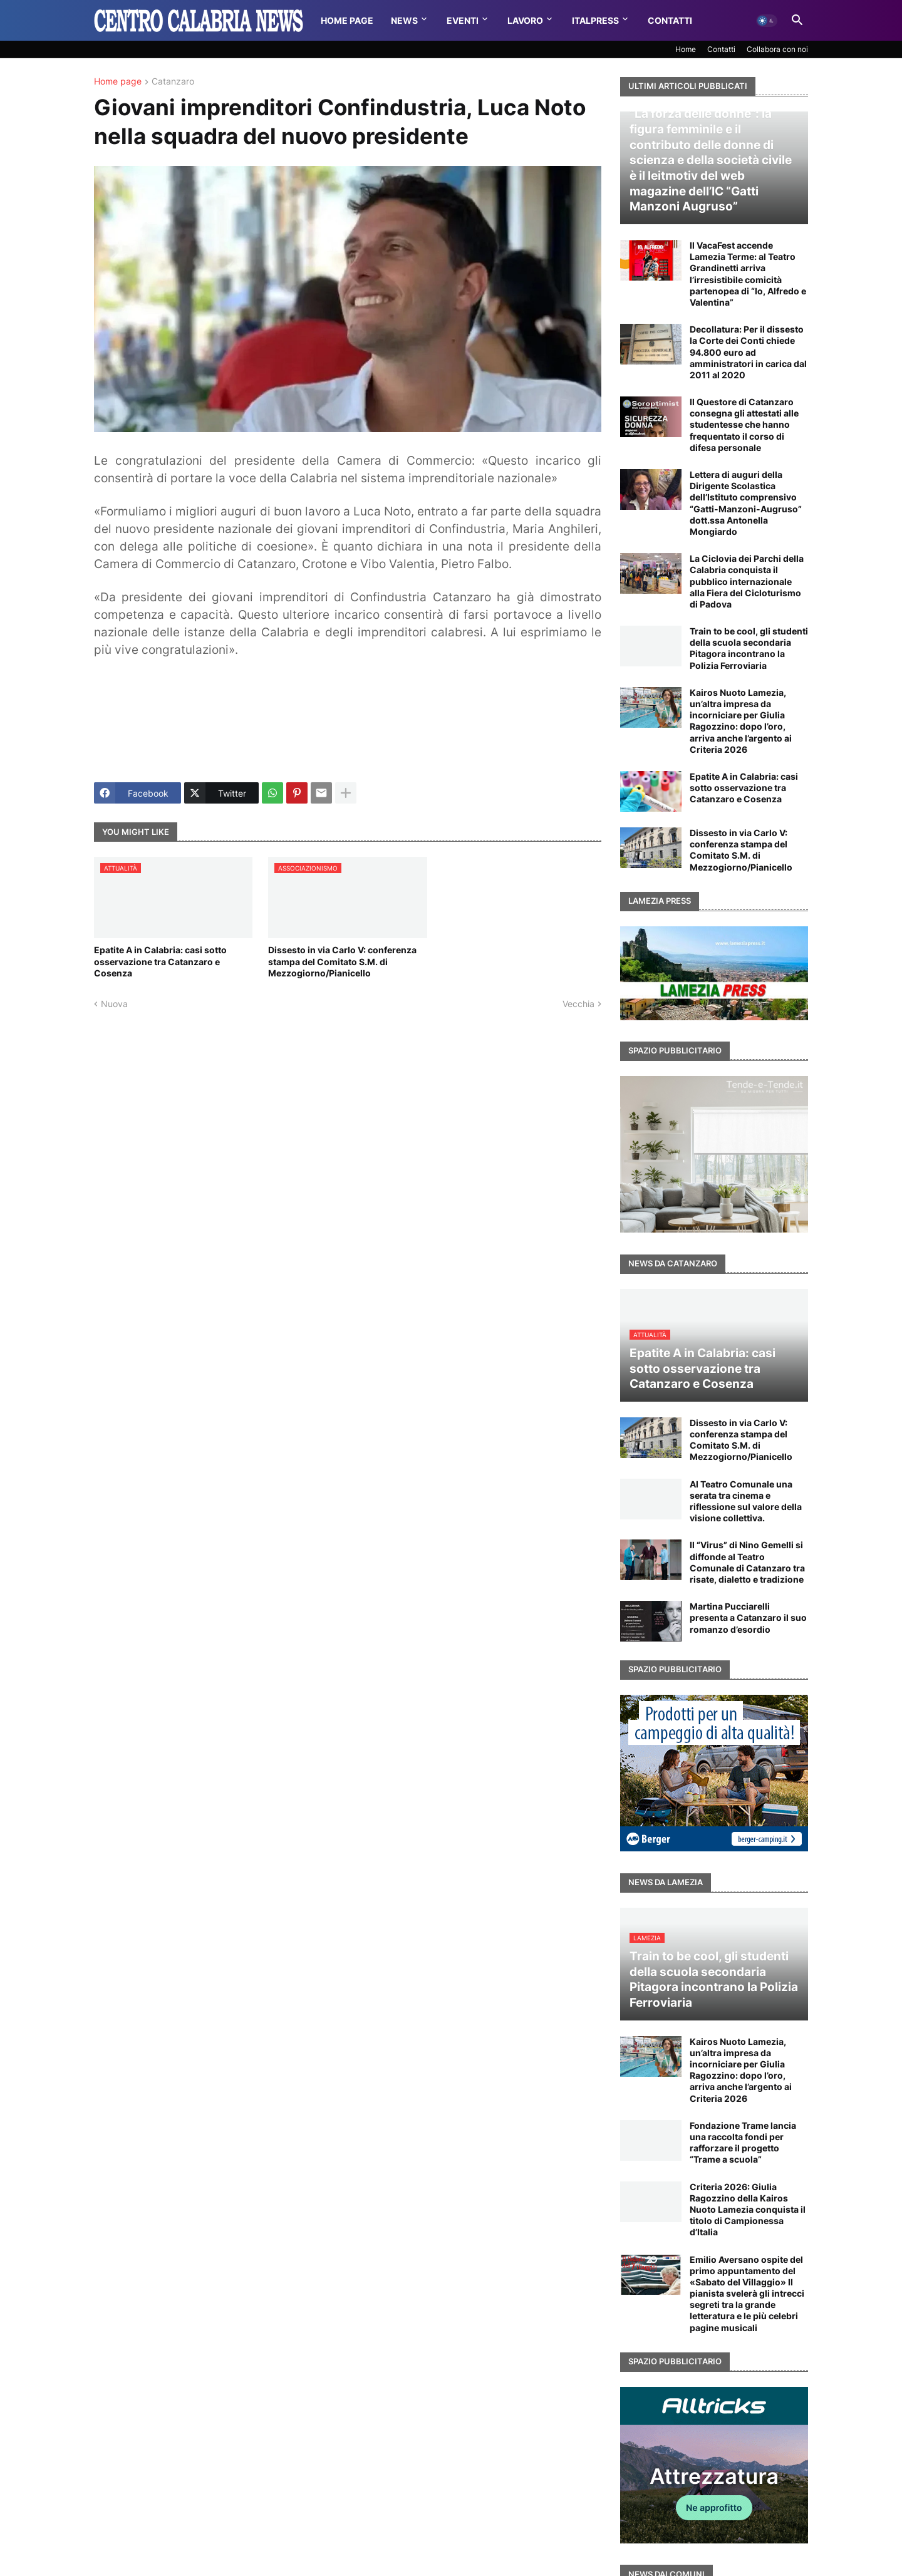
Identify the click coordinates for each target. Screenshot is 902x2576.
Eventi (463, 20)
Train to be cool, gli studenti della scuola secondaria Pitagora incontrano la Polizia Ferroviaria (749, 648)
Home (685, 49)
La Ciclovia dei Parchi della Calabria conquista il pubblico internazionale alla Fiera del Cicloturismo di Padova (747, 581)
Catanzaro (173, 81)
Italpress (595, 20)
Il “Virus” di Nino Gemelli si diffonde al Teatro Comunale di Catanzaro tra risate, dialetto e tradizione (747, 1562)
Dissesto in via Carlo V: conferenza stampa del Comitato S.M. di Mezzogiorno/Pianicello (342, 961)
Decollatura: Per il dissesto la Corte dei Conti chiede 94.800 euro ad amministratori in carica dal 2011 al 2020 (748, 352)
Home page (118, 81)
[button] (766, 20)
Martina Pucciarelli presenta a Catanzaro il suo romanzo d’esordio (748, 1617)
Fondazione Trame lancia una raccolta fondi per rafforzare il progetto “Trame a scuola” (743, 2142)
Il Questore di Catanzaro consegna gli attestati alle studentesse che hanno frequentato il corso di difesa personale (744, 424)
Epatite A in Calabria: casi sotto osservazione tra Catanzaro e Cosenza (160, 961)
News (404, 20)
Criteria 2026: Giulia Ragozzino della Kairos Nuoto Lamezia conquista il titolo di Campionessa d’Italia (748, 2209)
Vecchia (578, 1003)
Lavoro (525, 20)
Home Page (347, 20)
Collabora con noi (777, 49)
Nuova (114, 1003)
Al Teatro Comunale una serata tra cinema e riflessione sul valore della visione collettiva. (746, 1501)
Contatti (670, 20)
